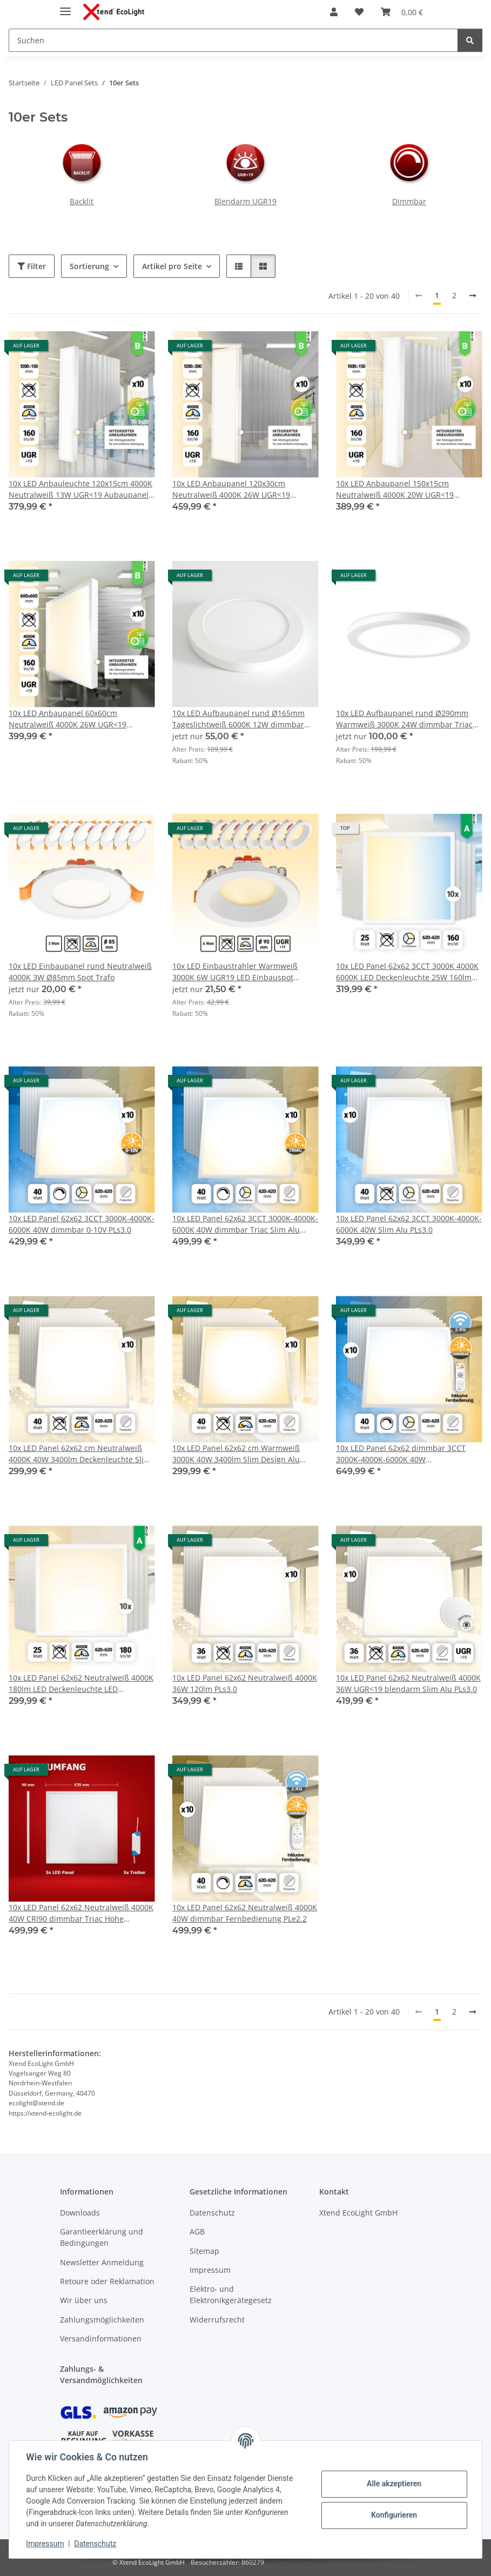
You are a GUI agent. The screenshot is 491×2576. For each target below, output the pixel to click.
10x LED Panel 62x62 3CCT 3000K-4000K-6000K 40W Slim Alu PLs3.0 (409, 1224)
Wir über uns (83, 2300)
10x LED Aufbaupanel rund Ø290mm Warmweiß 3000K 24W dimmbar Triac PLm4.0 (404, 719)
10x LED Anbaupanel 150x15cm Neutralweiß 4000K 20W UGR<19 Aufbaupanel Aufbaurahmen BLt (395, 489)
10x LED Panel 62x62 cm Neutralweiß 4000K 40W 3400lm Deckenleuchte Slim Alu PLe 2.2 (80, 1454)
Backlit (81, 201)
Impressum (45, 2543)
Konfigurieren (393, 2515)
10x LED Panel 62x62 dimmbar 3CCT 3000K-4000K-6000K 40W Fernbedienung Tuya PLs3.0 (401, 1454)
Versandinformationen (101, 2338)
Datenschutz (96, 2543)
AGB (197, 2231)
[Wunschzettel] (359, 12)
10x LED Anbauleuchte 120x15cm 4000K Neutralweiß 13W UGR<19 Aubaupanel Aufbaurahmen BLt (80, 489)
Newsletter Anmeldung (102, 2262)
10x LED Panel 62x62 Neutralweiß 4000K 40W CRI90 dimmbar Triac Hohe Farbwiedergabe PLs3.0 (81, 1913)
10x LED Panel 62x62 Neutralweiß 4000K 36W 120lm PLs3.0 (244, 1683)
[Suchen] (233, 40)
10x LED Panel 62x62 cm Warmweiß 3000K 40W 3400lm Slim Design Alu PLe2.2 (236, 1454)
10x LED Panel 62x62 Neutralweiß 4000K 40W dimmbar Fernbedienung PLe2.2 (244, 1913)
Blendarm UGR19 (245, 201)
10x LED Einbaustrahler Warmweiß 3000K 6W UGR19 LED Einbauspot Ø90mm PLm (235, 972)
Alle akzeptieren (393, 2483)
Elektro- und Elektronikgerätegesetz (231, 2294)
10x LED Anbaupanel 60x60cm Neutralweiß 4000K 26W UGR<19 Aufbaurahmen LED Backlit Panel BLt (75, 719)
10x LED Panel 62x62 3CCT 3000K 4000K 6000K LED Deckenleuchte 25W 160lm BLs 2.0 (407, 972)
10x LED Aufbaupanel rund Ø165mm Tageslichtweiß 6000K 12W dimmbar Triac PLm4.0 (238, 719)
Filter (31, 266)
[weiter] (472, 295)
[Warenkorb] (402, 12)
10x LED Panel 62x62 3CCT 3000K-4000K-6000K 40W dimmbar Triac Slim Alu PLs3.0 (245, 1224)
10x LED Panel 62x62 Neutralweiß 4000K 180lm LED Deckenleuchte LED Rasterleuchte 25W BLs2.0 (81, 1683)
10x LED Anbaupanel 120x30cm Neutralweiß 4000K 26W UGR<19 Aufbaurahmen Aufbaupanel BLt (231, 489)
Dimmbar (409, 201)
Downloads (80, 2212)
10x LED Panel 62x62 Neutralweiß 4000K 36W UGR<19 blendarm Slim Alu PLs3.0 (408, 1683)
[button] (333, 12)
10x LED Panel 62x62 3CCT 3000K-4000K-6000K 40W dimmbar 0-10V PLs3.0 (81, 1224)
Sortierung (89, 266)
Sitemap (204, 2251)
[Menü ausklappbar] (65, 7)
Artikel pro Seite (172, 266)
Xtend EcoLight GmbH (358, 2212)
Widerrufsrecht (217, 2319)
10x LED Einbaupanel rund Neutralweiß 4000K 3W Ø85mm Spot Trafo (80, 971)
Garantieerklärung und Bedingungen (101, 2237)
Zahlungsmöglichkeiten (102, 2319)
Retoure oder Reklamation (107, 2281)
